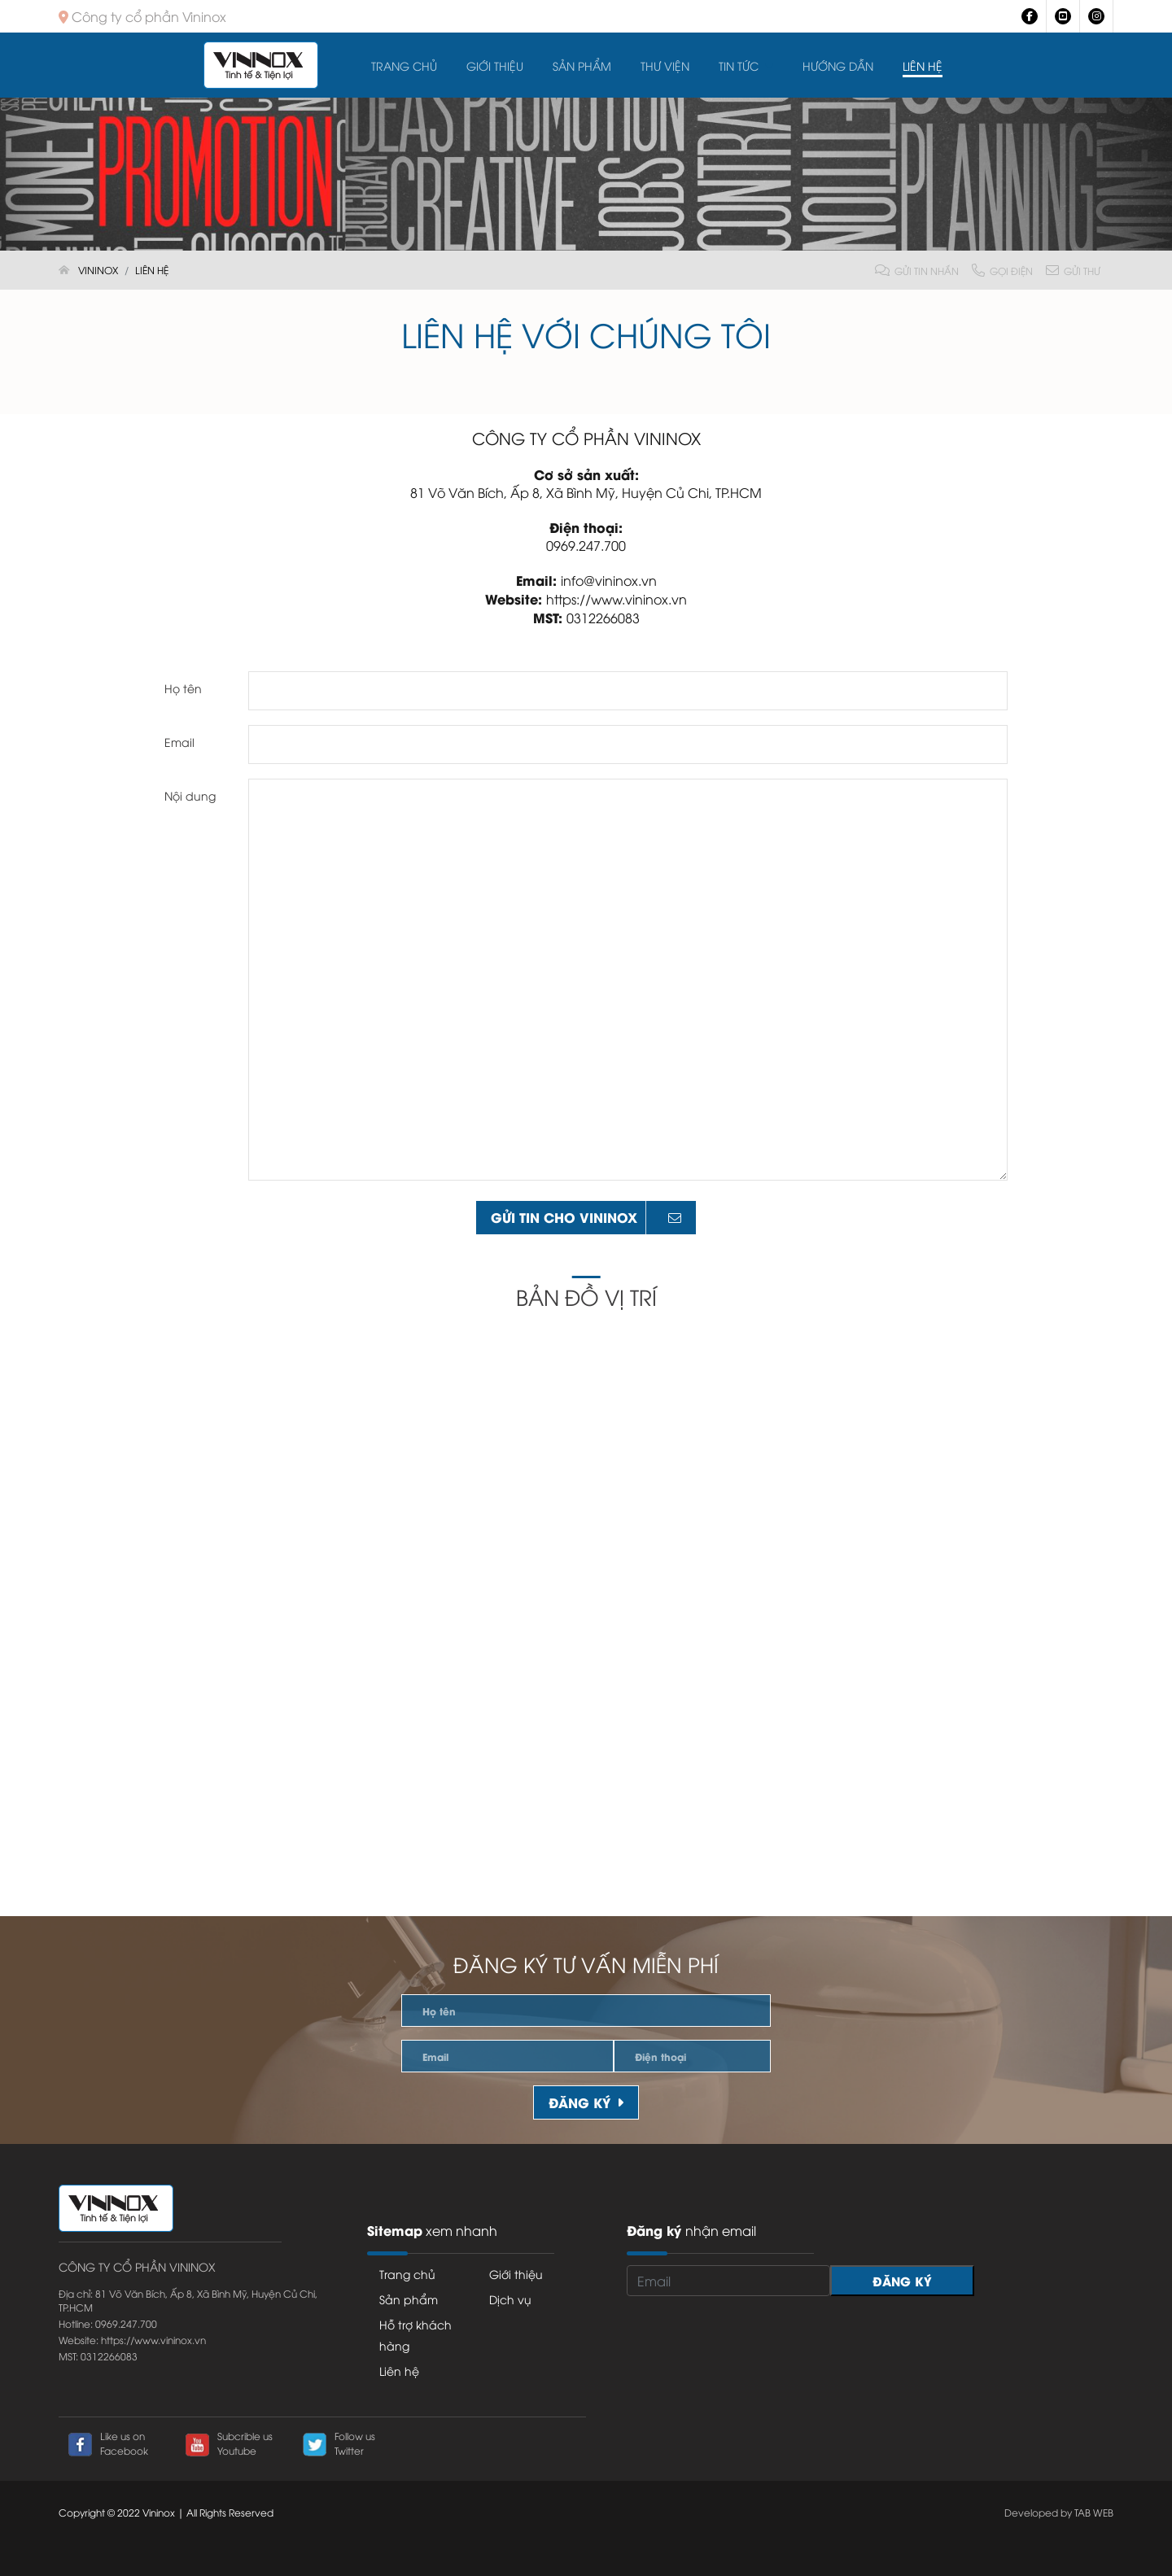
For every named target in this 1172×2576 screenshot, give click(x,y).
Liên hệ (922, 65)
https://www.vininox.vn (616, 599)
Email (179, 741)
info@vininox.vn (609, 580)
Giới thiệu (494, 65)
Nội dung (190, 795)
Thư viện (665, 65)
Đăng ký (586, 2102)
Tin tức (739, 65)
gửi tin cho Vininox (586, 1216)
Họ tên (183, 688)
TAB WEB (1093, 2512)
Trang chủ (404, 65)
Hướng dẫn (837, 65)
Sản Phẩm (582, 65)
